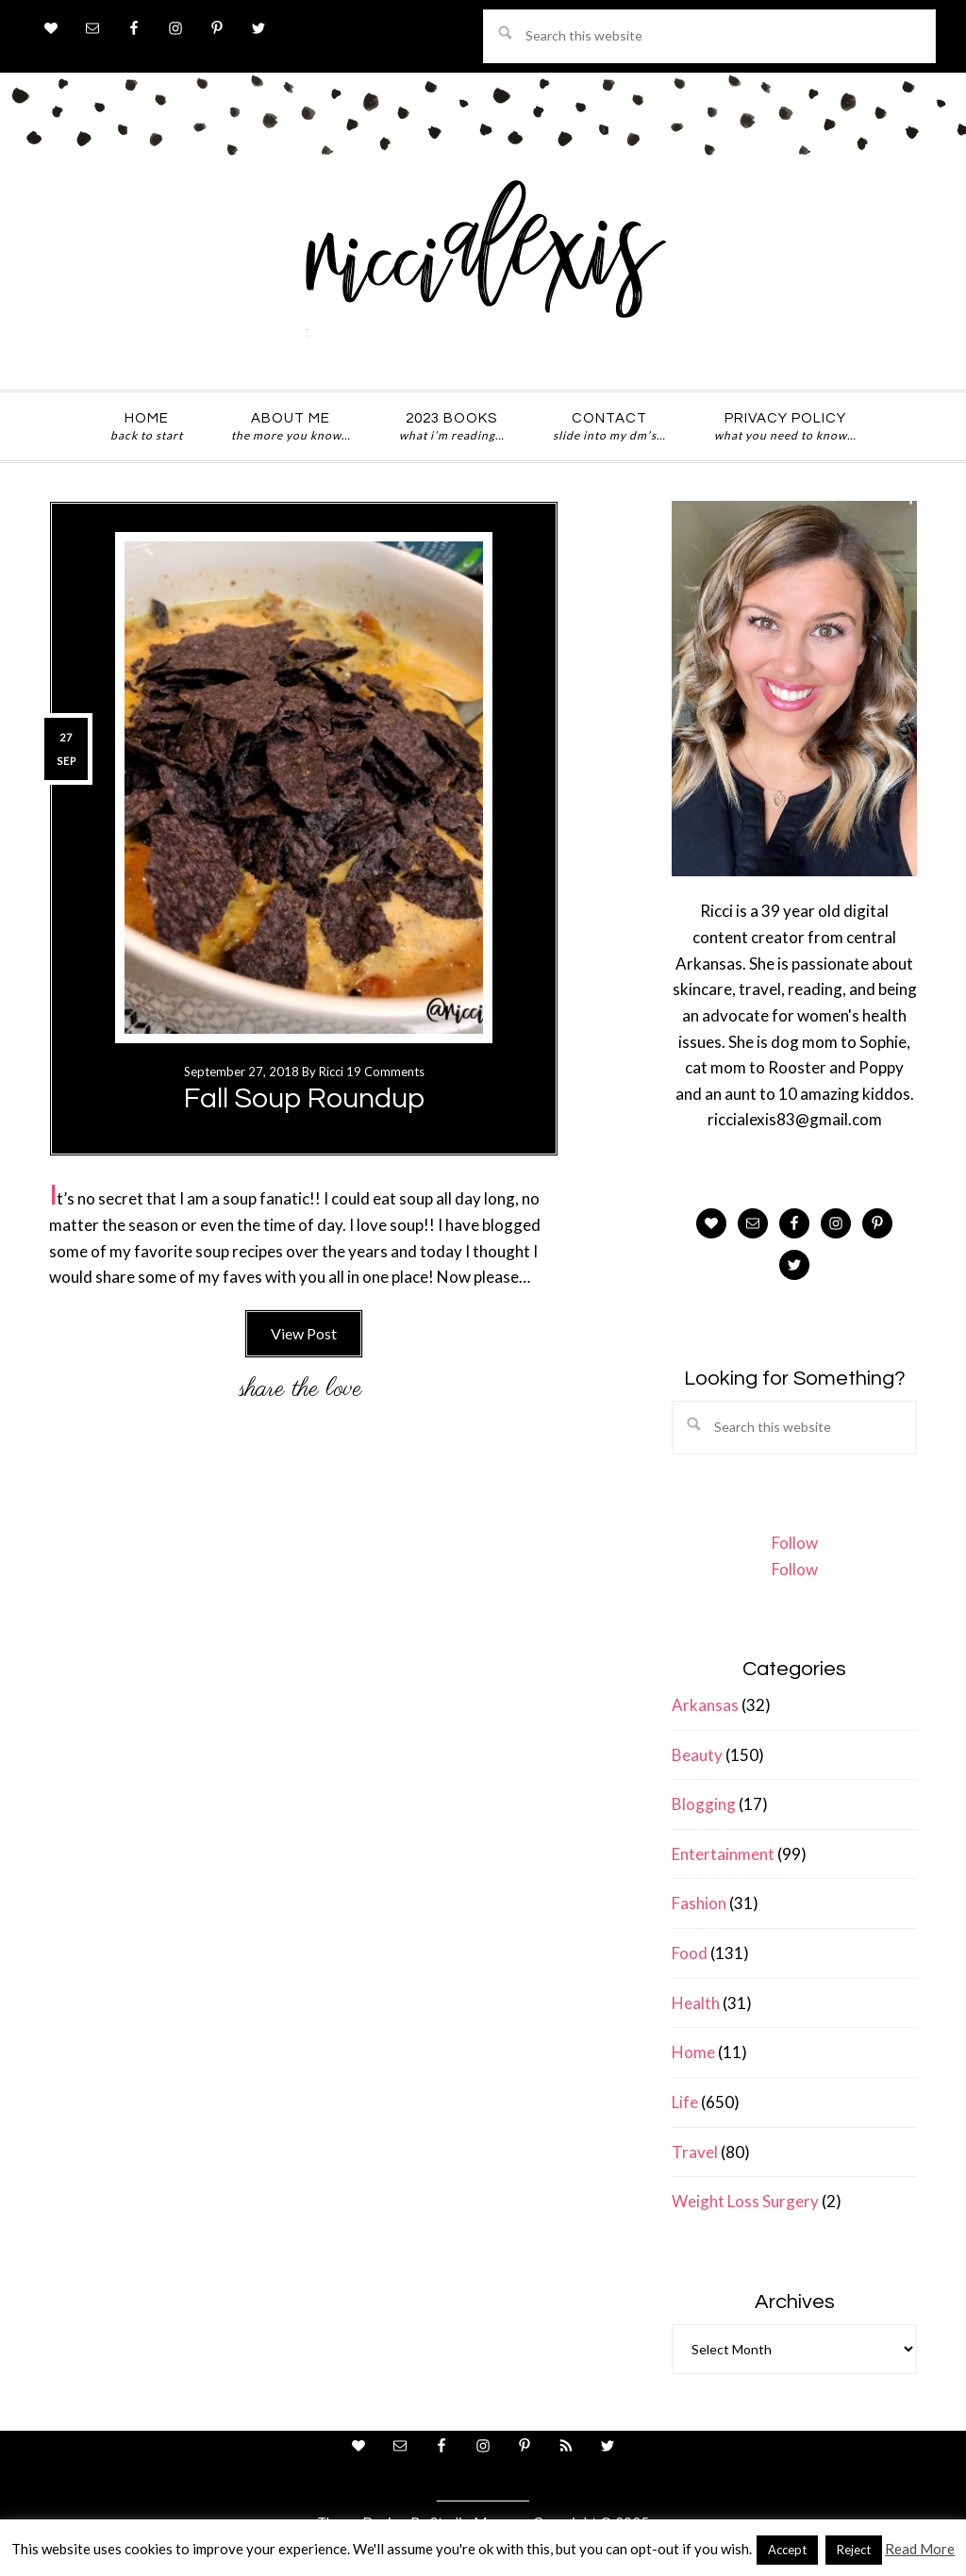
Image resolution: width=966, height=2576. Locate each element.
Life (685, 2102)
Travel (695, 2152)
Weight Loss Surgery (745, 2201)
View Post (304, 1333)
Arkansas (705, 1705)
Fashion (699, 1903)
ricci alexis (483, 267)
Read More (920, 2548)
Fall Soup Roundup (304, 1098)
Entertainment (723, 1854)
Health (696, 2003)
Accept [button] (787, 2549)
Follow (795, 1543)
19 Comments (385, 1071)
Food (690, 1953)
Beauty (697, 1755)
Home (693, 2052)
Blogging (704, 1804)
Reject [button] (854, 2549)
